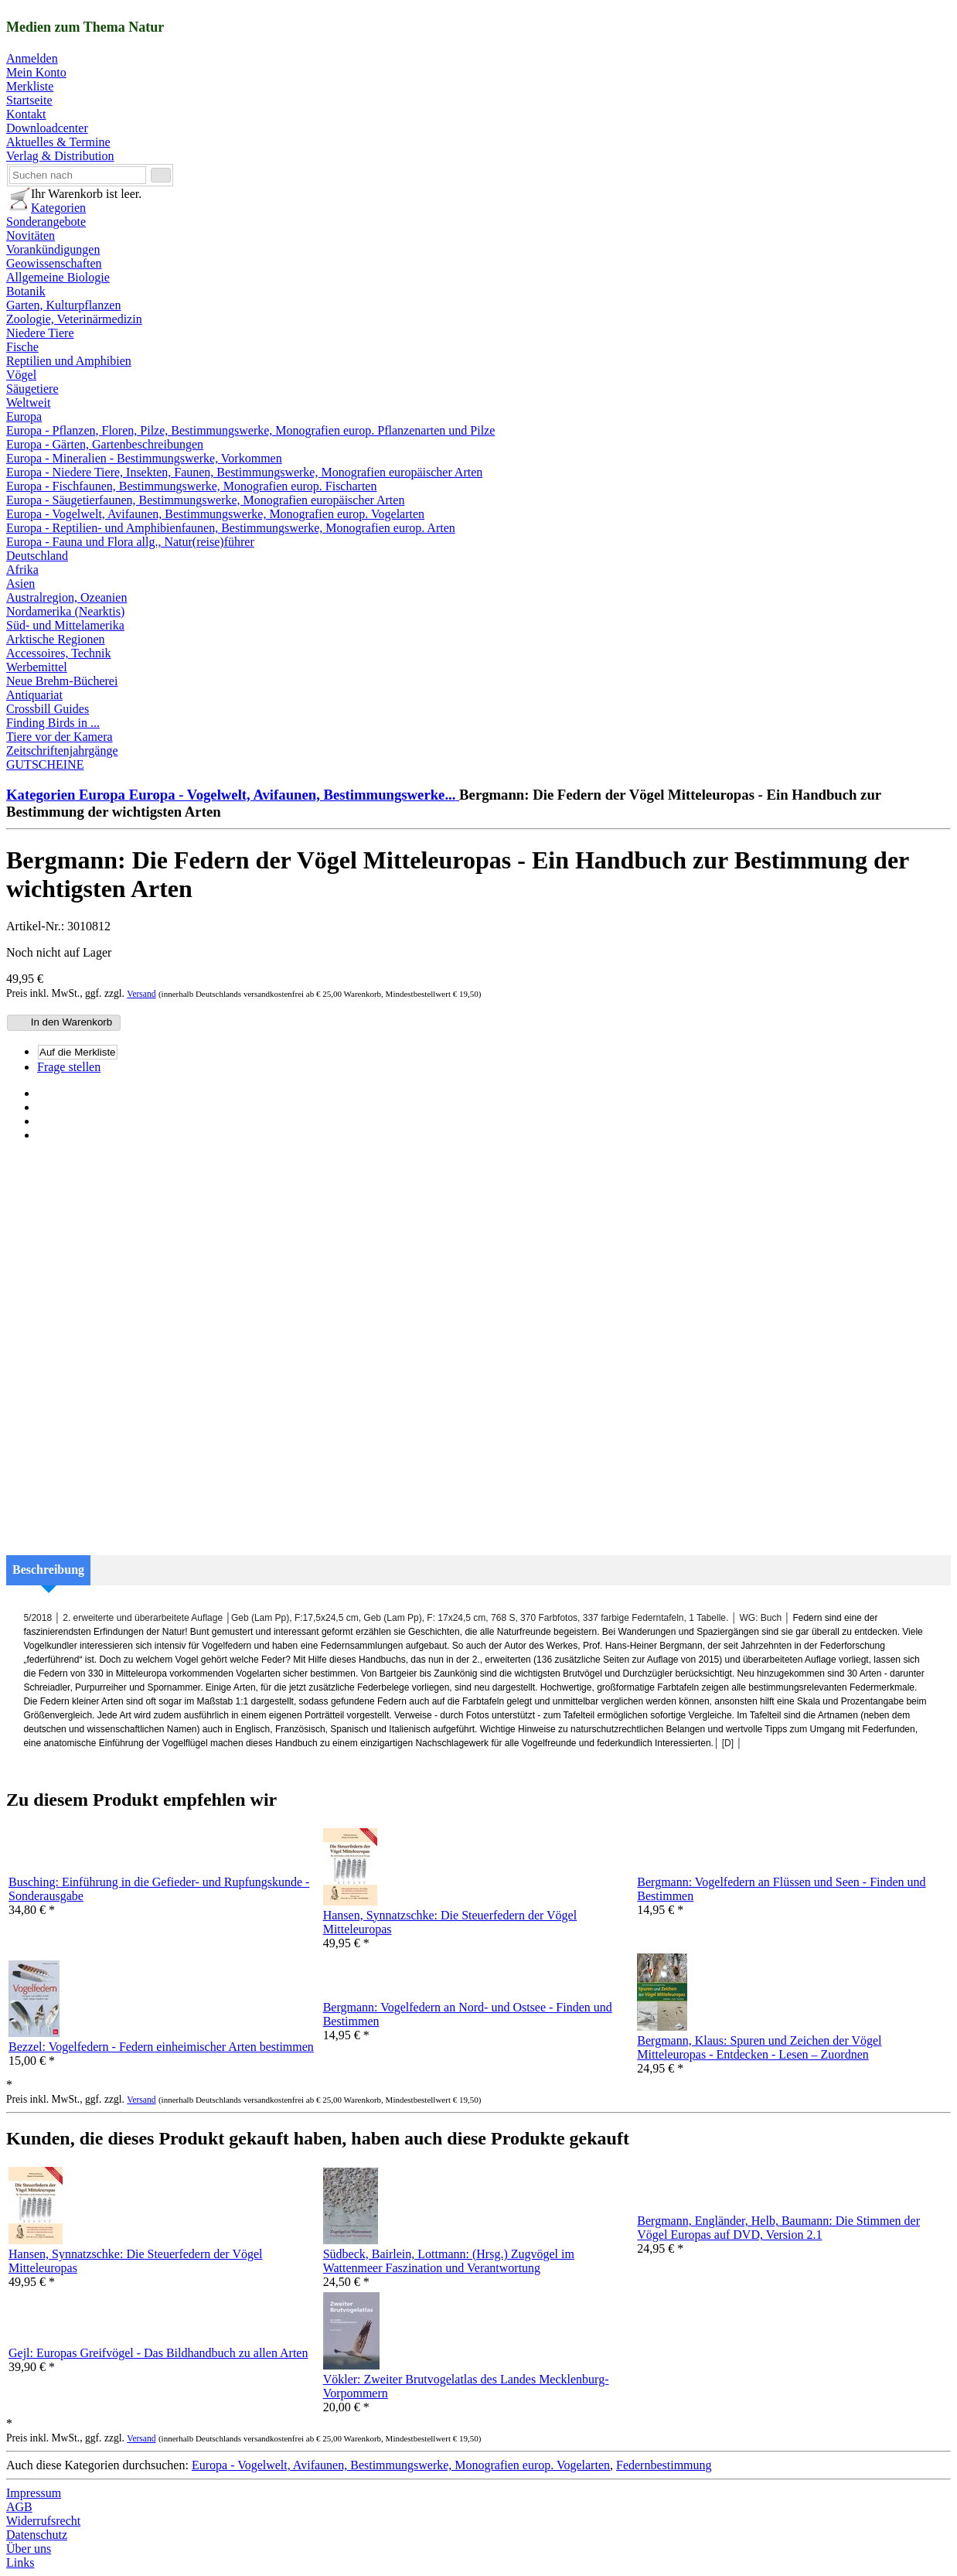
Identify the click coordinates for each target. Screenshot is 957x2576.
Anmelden (32, 58)
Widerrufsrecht (43, 2520)
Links (20, 2562)
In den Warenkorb (62, 1022)
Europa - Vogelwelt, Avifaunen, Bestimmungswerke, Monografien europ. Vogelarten (215, 513)
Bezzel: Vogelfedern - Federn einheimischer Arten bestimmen (161, 2046)
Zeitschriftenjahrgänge (62, 750)
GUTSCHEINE (44, 764)
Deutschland (37, 555)
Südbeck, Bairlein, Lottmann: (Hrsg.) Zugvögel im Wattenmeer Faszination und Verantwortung (448, 2260)
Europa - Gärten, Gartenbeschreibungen (104, 444)
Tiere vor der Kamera (59, 736)
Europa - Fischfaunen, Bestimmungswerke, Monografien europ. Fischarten (191, 486)
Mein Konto (36, 72)
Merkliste (29, 86)
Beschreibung (48, 1569)
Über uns (28, 2548)
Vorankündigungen (53, 249)
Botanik (26, 291)
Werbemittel (36, 667)
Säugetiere (32, 388)
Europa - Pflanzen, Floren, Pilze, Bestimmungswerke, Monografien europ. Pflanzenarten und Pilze (250, 430)
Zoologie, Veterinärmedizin (74, 319)
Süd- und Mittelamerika (65, 625)
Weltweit (28, 402)
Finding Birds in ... (53, 722)
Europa (24, 416)
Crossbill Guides (47, 708)
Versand (141, 994)
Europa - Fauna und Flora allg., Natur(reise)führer (130, 541)
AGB (19, 2506)
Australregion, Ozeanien (66, 597)
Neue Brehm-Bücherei (61, 681)
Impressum (33, 2492)
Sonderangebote (46, 221)
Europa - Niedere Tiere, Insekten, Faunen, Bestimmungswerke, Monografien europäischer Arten (244, 472)
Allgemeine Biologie (58, 277)
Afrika (22, 569)
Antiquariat (34, 694)
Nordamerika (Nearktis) (65, 611)
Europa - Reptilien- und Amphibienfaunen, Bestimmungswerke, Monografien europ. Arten (230, 527)
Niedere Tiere (40, 332)
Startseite (29, 100)
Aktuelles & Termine (58, 141)
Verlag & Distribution (60, 155)
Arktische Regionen (55, 639)
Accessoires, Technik (58, 653)
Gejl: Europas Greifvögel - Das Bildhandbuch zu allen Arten (158, 2352)
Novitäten (30, 235)
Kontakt (26, 114)
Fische (22, 346)
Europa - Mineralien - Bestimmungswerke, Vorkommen (144, 458)
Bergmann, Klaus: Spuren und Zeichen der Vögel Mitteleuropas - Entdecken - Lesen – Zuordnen (759, 2047)
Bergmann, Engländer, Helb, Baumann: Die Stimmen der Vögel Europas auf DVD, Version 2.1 (778, 2227)
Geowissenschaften (54, 263)
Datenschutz (36, 2534)
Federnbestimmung (664, 2465)
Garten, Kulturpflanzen (63, 305)
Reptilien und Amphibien (68, 360)
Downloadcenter (47, 128)
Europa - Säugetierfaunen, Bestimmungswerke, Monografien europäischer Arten (205, 500)
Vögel (21, 374)
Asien (20, 583)
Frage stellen (68, 1066)
